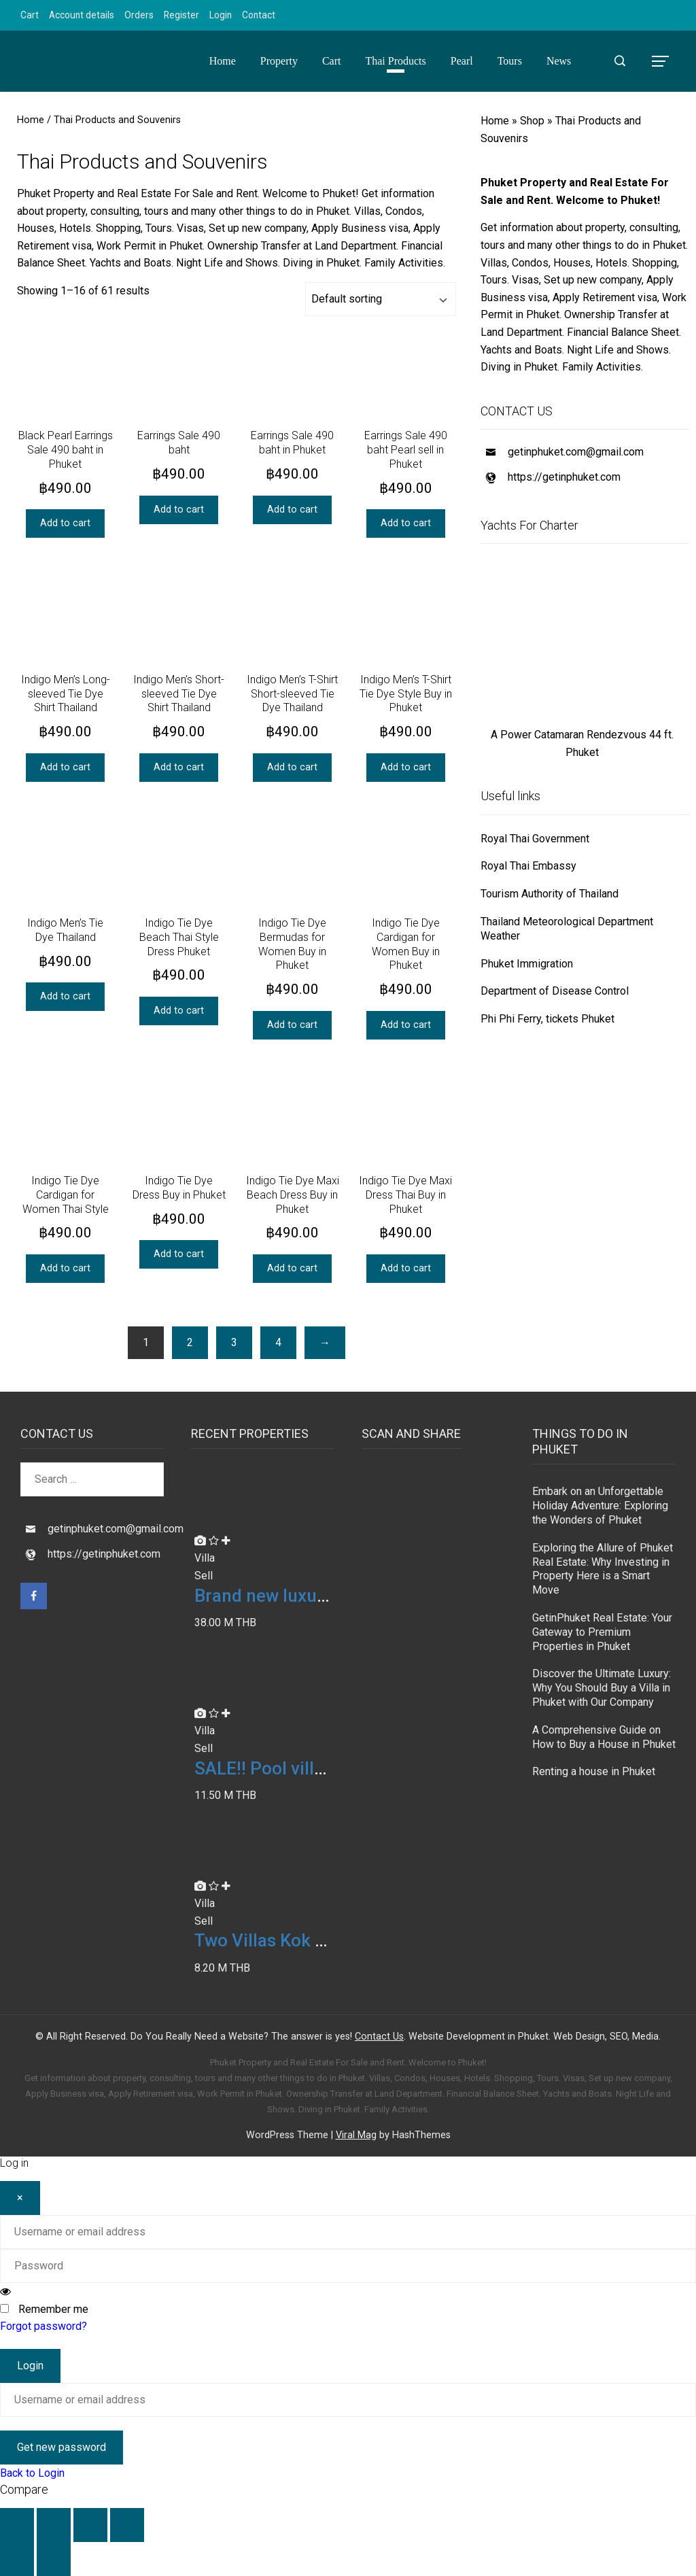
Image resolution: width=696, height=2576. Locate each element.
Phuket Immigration (527, 963)
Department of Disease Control (555, 990)
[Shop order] (380, 299)
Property (279, 61)
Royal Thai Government (535, 838)
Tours (510, 61)
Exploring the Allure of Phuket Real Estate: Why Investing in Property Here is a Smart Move (602, 1568)
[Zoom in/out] (17, 2525)
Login (220, 15)
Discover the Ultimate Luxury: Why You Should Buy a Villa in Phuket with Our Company (601, 1687)
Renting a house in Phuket (593, 1771)
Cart (29, 15)
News (558, 61)
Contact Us (379, 2036)
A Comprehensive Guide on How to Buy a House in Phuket (604, 1737)
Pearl (462, 61)
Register (181, 15)
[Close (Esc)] (127, 2525)
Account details (81, 15)
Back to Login (32, 2473)
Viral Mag (356, 2135)
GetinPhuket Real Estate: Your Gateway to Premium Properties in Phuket (602, 1632)
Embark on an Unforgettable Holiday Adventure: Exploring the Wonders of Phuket (600, 1505)
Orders (139, 15)
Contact (258, 15)
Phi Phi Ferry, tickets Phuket (547, 1018)
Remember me (53, 2309)
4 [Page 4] (278, 1342)
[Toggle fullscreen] (54, 2525)
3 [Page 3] (234, 1342)
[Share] (90, 2525)
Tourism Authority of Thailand (550, 893)
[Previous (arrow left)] (17, 2559)
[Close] (20, 2198)
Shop (532, 120)
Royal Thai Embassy (528, 865)
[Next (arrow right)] (54, 2559)
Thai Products (395, 61)
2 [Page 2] (190, 1342)
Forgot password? (43, 2326)
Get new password (61, 2447)
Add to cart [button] (65, 523)
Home (222, 61)
